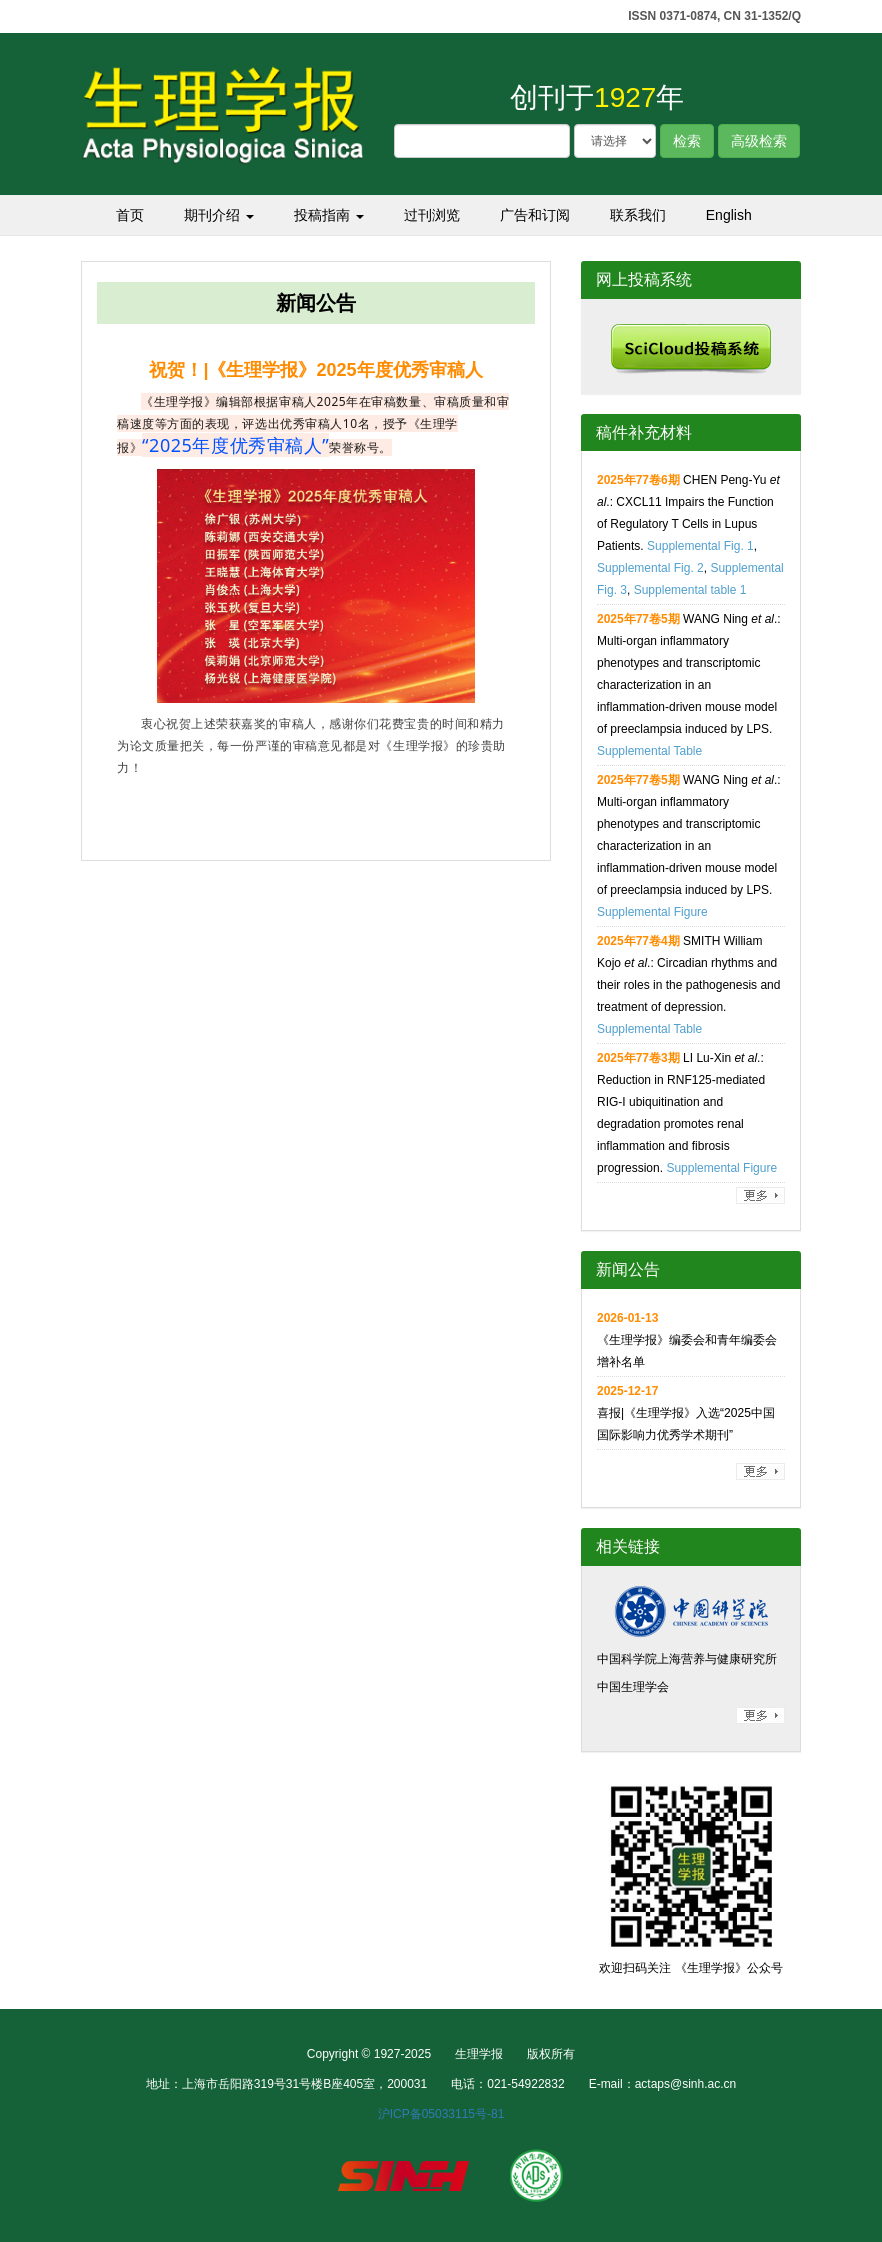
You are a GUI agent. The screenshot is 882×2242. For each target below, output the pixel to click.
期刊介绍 (219, 215)
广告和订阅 (535, 215)
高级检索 (759, 141)
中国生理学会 (633, 1687)
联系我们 (638, 215)
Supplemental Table (649, 751)
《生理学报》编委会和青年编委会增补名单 (687, 1340)
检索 (687, 141)
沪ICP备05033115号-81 (441, 2114)
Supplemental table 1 (690, 590)
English (729, 215)
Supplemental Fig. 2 (650, 568)
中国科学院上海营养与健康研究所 (687, 1659)
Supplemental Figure (652, 912)
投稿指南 (329, 215)
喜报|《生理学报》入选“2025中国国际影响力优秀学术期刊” (686, 1413)
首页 (130, 215)
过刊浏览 (432, 215)
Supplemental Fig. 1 (700, 546)
